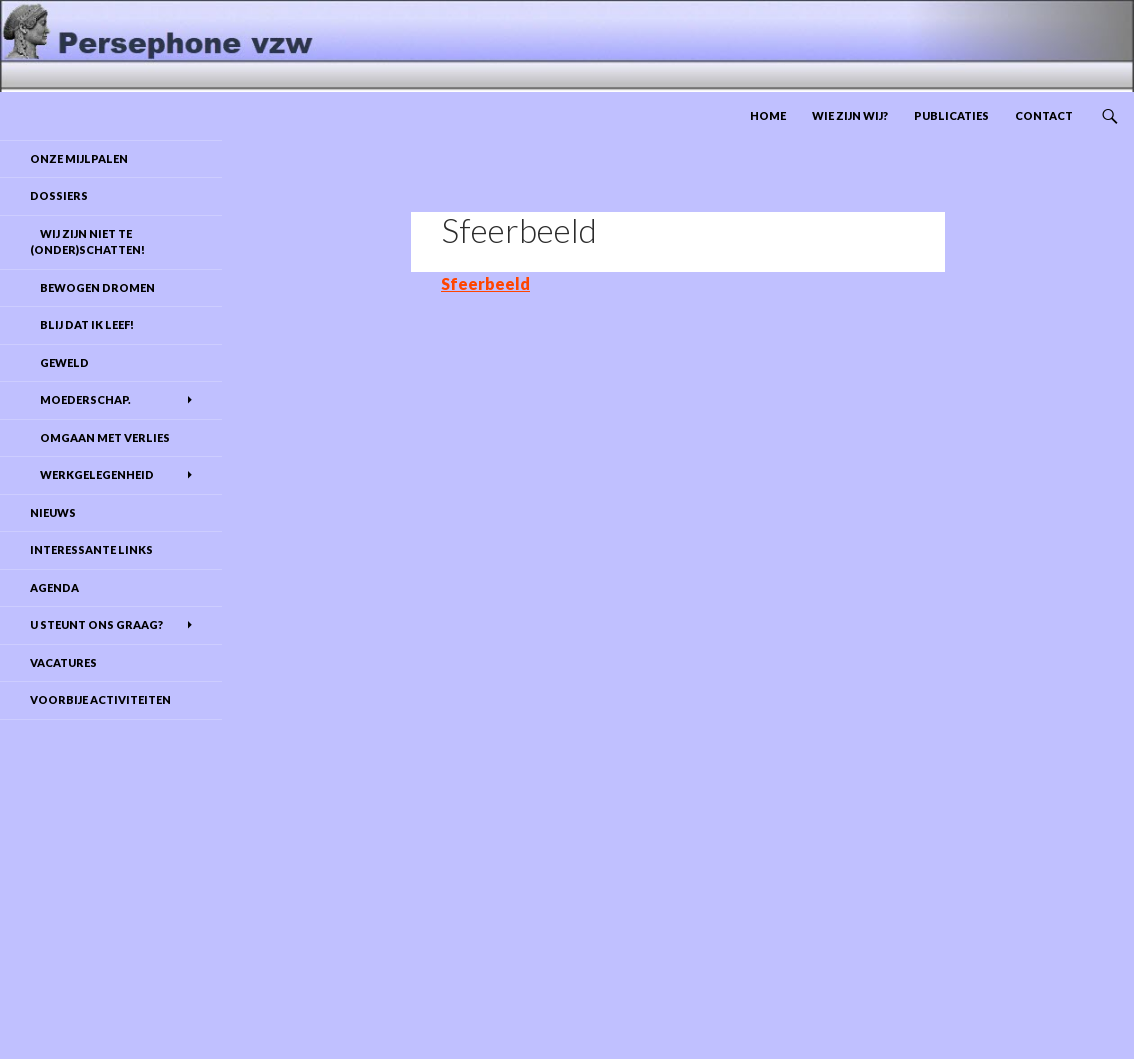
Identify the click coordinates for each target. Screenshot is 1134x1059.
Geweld (59, 362)
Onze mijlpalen (79, 158)
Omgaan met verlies (100, 437)
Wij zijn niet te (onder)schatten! (87, 242)
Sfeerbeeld (485, 283)
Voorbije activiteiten (100, 699)
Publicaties (951, 115)
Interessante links (91, 549)
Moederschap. (80, 399)
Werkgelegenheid (92, 474)
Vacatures (63, 662)
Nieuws (53, 512)
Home (768, 115)
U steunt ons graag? (96, 624)
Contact (1044, 115)
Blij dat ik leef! (82, 324)
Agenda (54, 587)
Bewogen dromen (92, 287)
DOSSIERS (59, 195)
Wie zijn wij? (850, 115)
